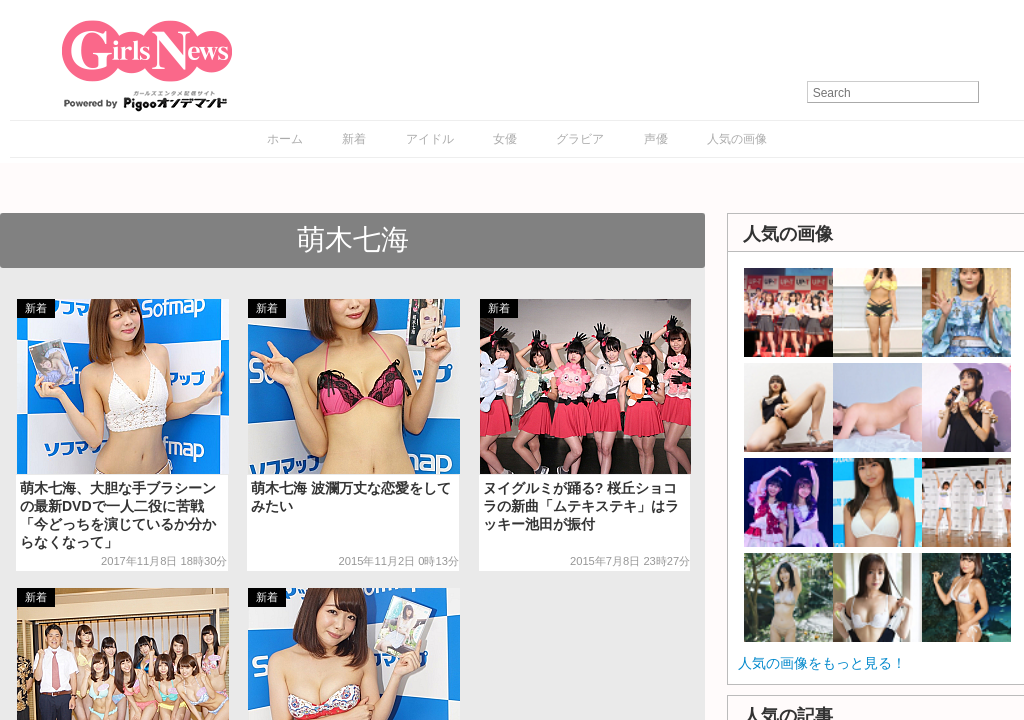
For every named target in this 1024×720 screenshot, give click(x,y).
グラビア (580, 139)
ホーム (285, 139)
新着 (354, 139)
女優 (505, 139)
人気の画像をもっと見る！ (822, 663)
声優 (656, 139)
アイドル (430, 139)
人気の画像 (737, 139)
